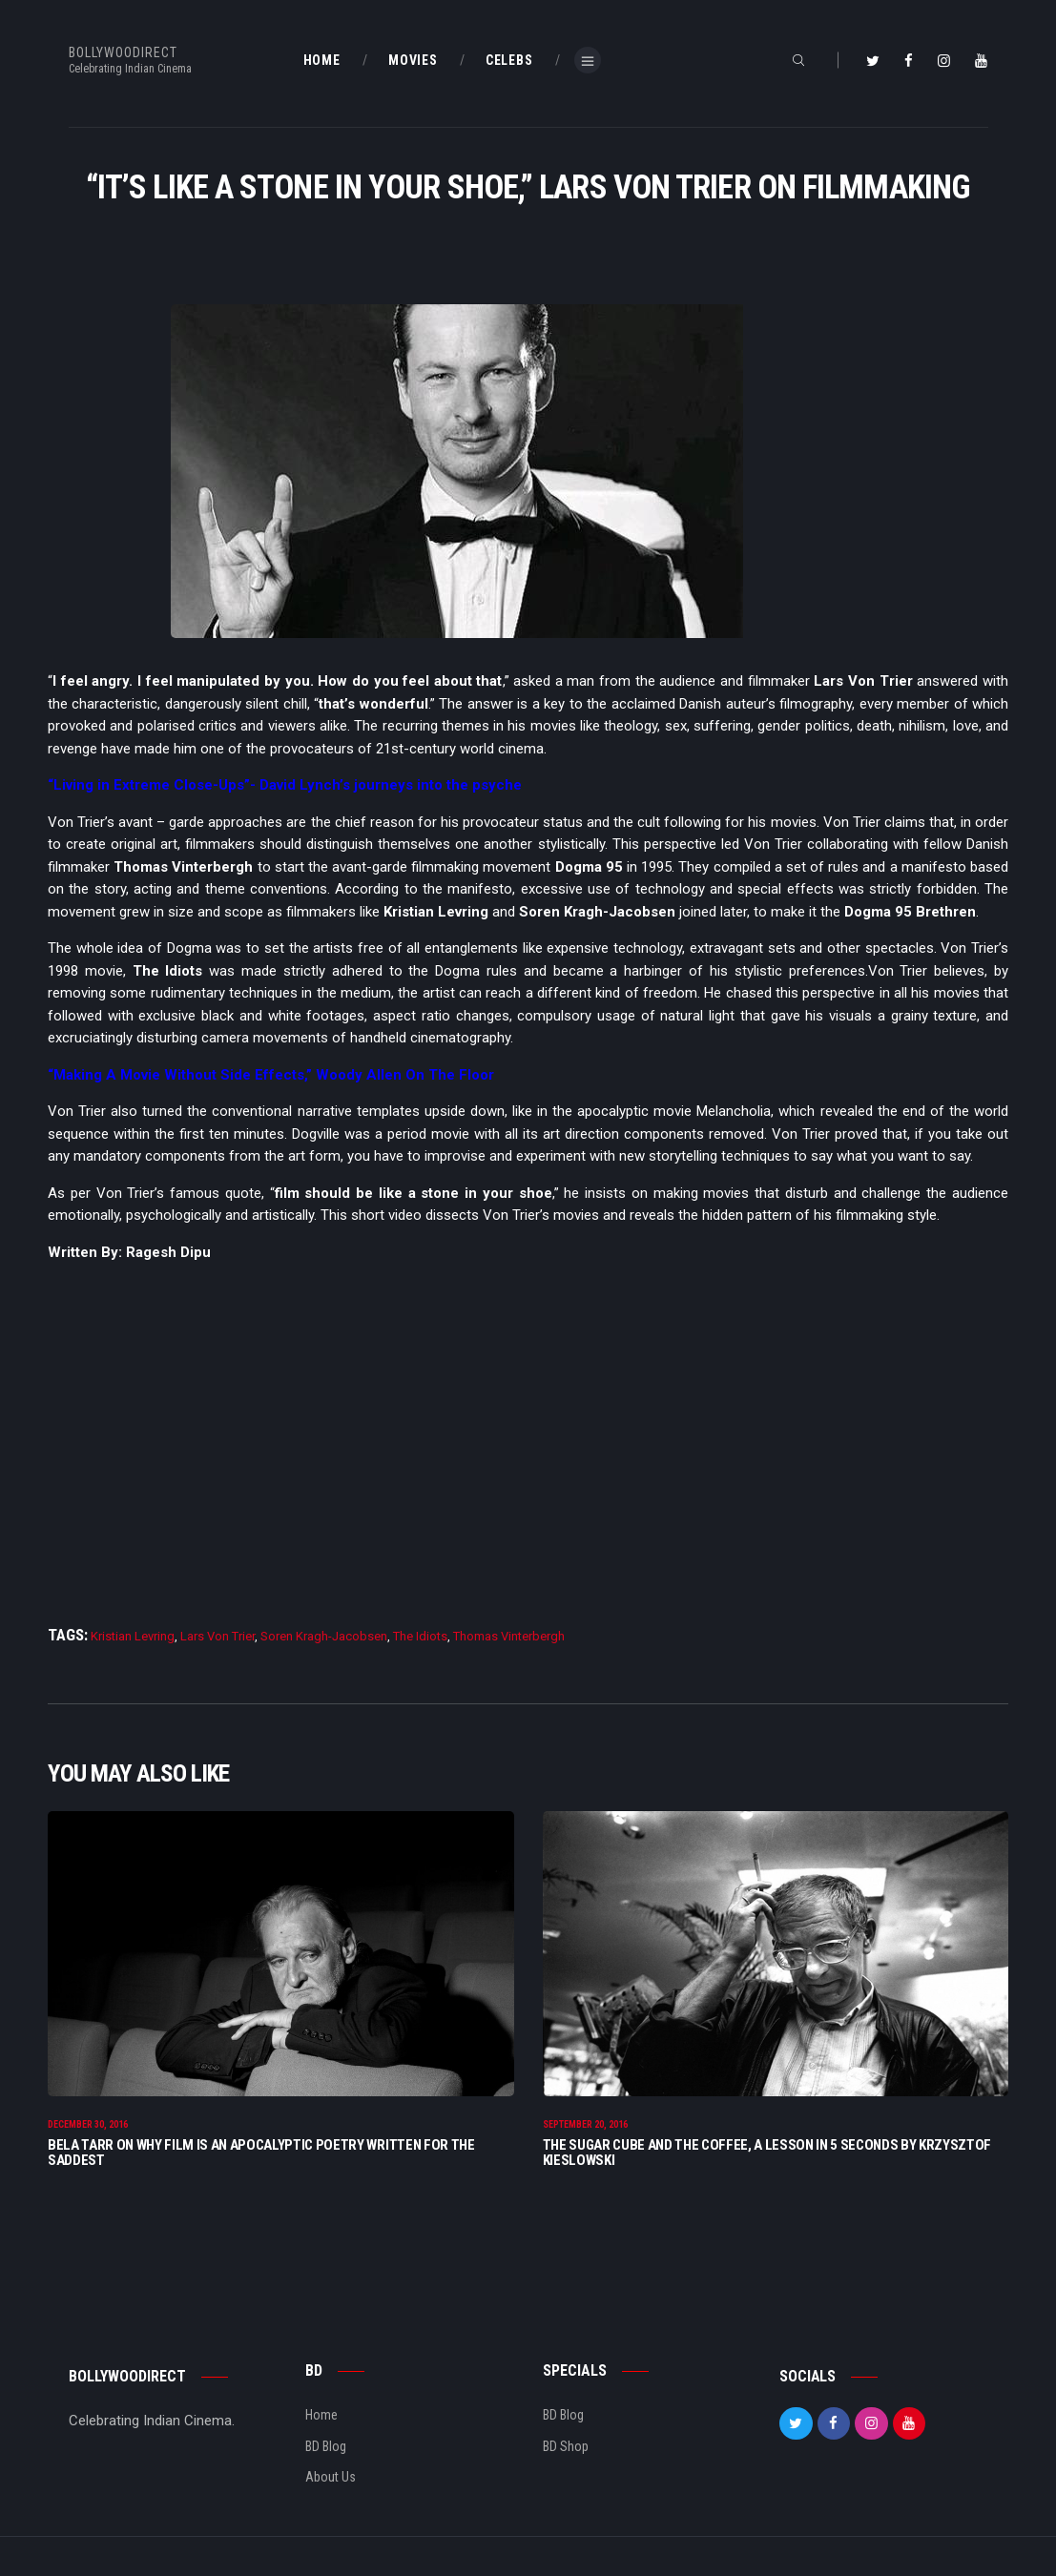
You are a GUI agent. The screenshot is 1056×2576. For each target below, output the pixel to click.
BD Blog (325, 2447)
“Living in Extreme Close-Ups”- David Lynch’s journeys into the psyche (285, 784)
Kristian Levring (133, 1636)
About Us (330, 2477)
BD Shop (566, 2447)
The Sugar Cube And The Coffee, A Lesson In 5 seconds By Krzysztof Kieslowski (767, 2153)
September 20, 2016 (585, 2125)
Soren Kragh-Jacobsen (323, 1636)
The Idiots (420, 1636)
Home (321, 2415)
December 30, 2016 (88, 2125)
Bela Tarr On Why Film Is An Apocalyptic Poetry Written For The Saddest (261, 2153)
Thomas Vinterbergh (509, 1636)
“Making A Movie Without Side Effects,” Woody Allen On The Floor (271, 1074)
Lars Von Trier (217, 1636)
